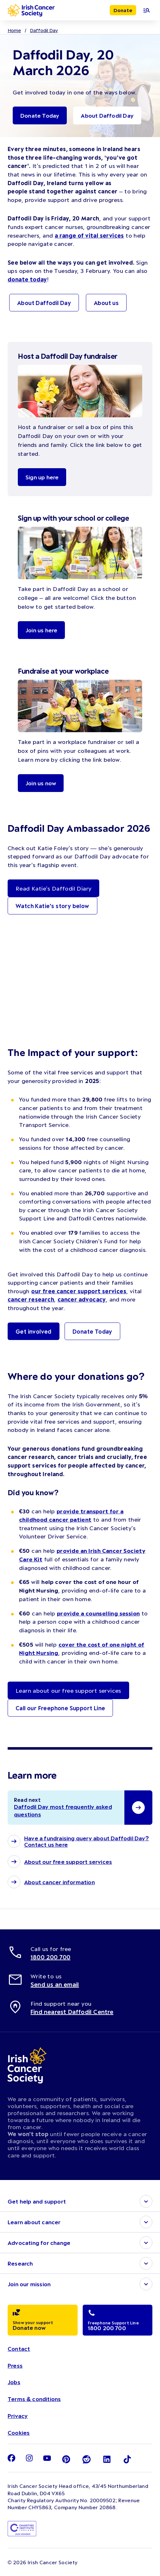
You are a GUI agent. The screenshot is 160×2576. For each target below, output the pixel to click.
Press (15, 2365)
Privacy (18, 2416)
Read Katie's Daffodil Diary (53, 888)
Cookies (19, 2432)
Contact (19, 2348)
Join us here (41, 630)
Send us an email (55, 1984)
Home (14, 30)
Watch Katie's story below (52, 905)
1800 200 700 (50, 1957)
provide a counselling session (98, 1613)
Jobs (14, 2382)
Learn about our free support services (68, 1690)
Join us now (40, 783)
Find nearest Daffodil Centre (72, 2012)
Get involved (34, 1331)
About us (106, 302)
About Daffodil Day (107, 115)
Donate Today (39, 115)
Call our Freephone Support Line (60, 1708)
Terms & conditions (34, 2399)
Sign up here (42, 477)
